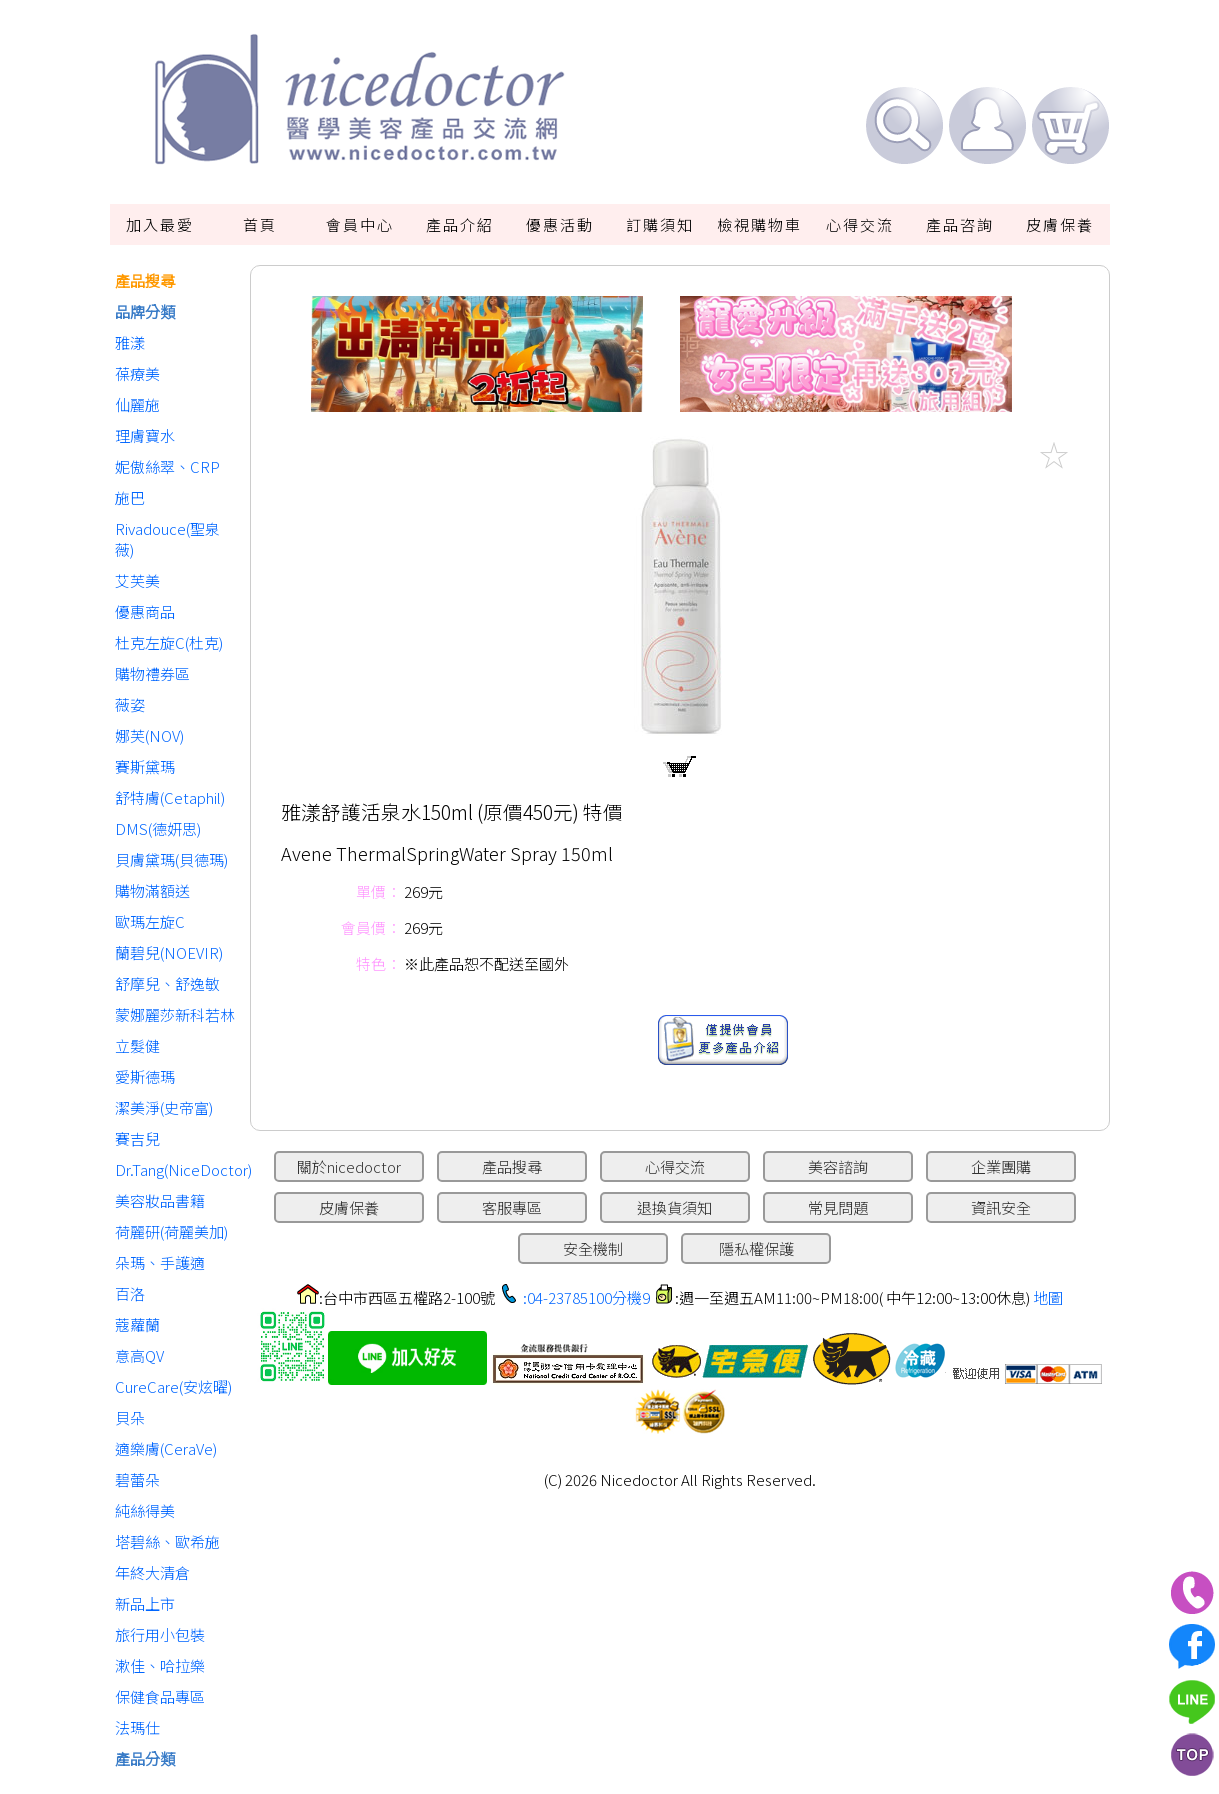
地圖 (1048, 1297)
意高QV (139, 1355)
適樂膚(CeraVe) (166, 1448)
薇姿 (130, 704)
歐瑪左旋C (150, 921)
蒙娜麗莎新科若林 (175, 1014)
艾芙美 (137, 580)
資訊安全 (1001, 1207)
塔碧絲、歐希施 (167, 1541)
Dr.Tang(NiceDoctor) (177, 1169)
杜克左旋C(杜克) (169, 642)
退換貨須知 (674, 1207)
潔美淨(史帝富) (164, 1107)
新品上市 (145, 1603)
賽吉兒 (137, 1138)
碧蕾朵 (137, 1479)
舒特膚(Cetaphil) (170, 797)
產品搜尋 (145, 280)
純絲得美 (145, 1510)
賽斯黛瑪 (145, 766)
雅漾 (130, 342)
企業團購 (1001, 1166)
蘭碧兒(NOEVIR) (169, 952)
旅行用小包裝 (160, 1634)
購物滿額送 (152, 890)
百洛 (130, 1293)
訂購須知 (660, 224)
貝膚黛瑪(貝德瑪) (171, 859)
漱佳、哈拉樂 (160, 1665)
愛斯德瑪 (145, 1076)
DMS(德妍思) (158, 828)
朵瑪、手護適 (160, 1262)
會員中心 (360, 224)
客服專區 (512, 1207)
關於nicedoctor (349, 1166)
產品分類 (145, 1758)
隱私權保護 (756, 1248)
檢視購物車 (759, 224)
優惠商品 (145, 611)
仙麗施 (137, 404)
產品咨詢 (960, 224)
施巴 (130, 497)
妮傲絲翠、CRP (167, 466)
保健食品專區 (160, 1696)
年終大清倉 (152, 1572)
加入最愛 (160, 224)
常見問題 (838, 1207)
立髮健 (137, 1045)
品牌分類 (145, 311)
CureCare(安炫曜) (173, 1386)
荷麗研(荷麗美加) (171, 1231)
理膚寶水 (145, 435)
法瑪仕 (137, 1727)
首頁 (260, 224)
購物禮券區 (152, 673)
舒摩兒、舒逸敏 (167, 983)
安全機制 (593, 1248)
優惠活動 (560, 224)
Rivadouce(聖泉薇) (167, 539)
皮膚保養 (1060, 224)
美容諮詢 (838, 1166)
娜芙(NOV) (149, 735)
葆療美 (137, 373)
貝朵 (130, 1417)
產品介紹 (460, 224)
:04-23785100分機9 (586, 1297)
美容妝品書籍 (160, 1200)
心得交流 (860, 224)
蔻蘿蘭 (137, 1324)
